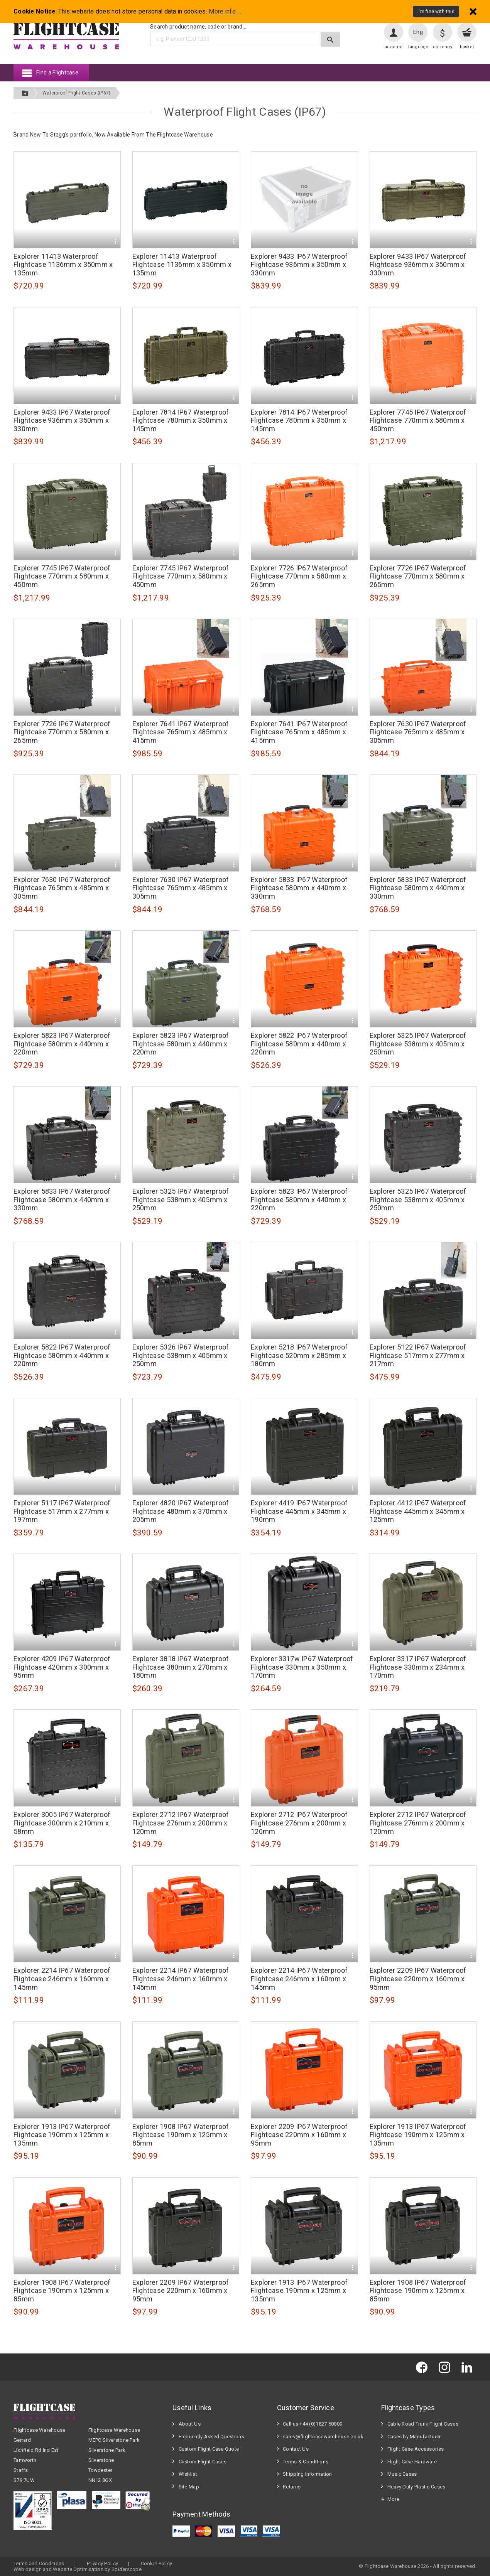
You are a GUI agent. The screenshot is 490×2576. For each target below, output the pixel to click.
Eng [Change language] (418, 32)
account (393, 46)
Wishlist (188, 2474)
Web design (28, 2569)
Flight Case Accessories (415, 2449)
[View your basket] (466, 32)
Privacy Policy (102, 2563)
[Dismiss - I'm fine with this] (473, 11)
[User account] (393, 32)
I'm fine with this (436, 11)
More (393, 2499)
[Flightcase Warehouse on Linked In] (468, 2367)
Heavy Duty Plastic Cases (416, 2487)
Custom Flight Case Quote (209, 2449)
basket (467, 46)
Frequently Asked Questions (211, 2436)
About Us (190, 2424)
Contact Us (296, 2449)
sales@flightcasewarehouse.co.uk (323, 2436)
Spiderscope (127, 2569)
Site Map (189, 2487)
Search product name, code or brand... (198, 27)
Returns (292, 2487)
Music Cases (402, 2474)
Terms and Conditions (39, 2563)
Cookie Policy (156, 2563)
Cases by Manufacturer (414, 2436)
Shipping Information (307, 2474)
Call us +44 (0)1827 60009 (312, 2424)
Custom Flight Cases (202, 2462)
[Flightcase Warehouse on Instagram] (446, 2367)
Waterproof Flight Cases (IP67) (76, 93)
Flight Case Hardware (412, 2462)
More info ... (225, 11)
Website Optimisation (78, 2569)
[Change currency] (442, 32)
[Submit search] (330, 39)
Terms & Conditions (305, 2462)
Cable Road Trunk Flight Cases (422, 2424)
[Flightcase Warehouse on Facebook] (423, 2367)
